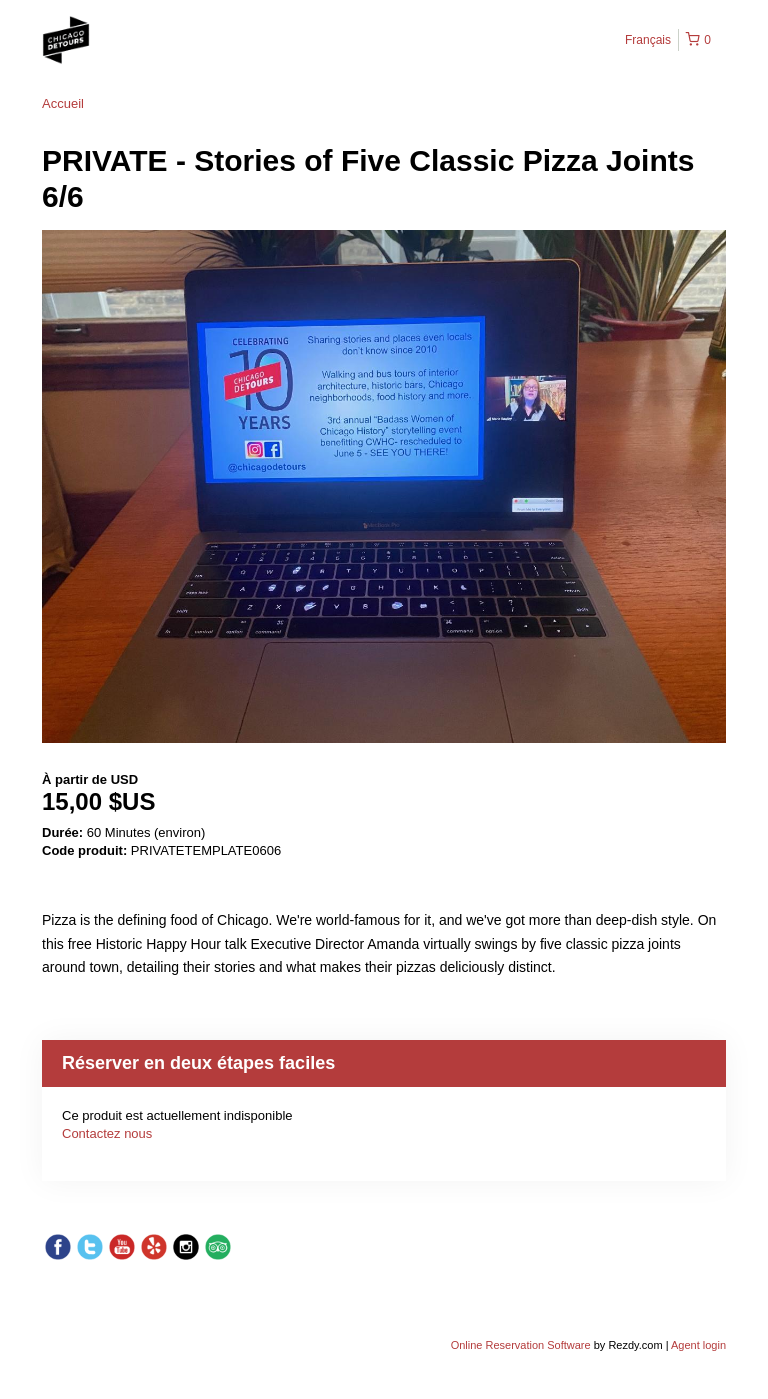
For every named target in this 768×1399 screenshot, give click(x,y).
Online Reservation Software (521, 1345)
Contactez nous (107, 1133)
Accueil (63, 103)
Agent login (698, 1345)
